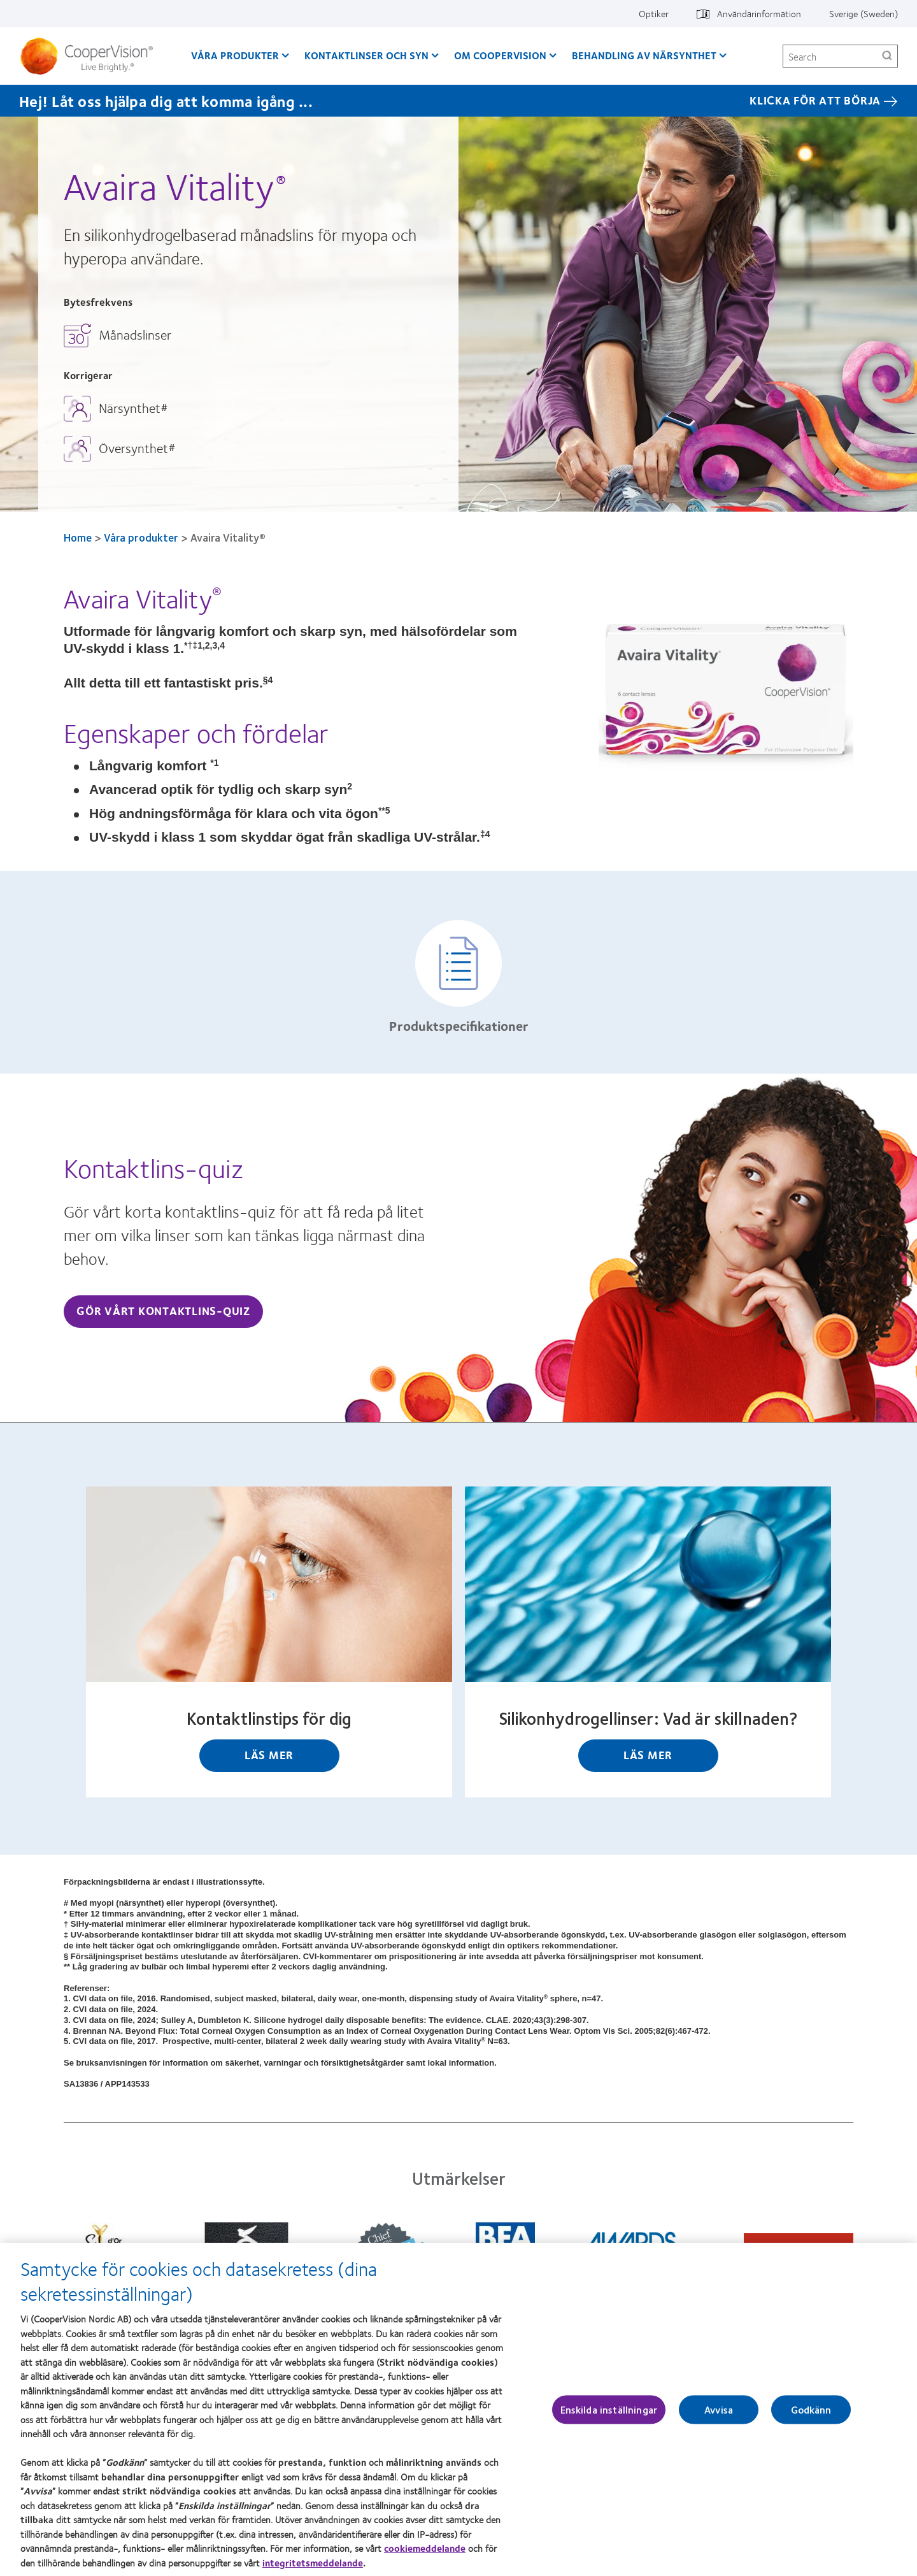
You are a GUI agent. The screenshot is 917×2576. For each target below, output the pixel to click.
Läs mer (269, 1755)
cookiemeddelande (425, 2556)
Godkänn (811, 2418)
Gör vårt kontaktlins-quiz (163, 1311)
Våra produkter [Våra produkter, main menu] (235, 55)
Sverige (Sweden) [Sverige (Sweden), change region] (863, 13)
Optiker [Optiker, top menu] (654, 13)
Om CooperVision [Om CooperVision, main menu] (500, 55)
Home (78, 537)
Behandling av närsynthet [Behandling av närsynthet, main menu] (644, 55)
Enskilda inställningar (609, 2418)
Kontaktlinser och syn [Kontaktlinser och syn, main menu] (366, 55)
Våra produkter (141, 537)
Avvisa (718, 2418)
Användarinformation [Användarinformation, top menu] (759, 13)
